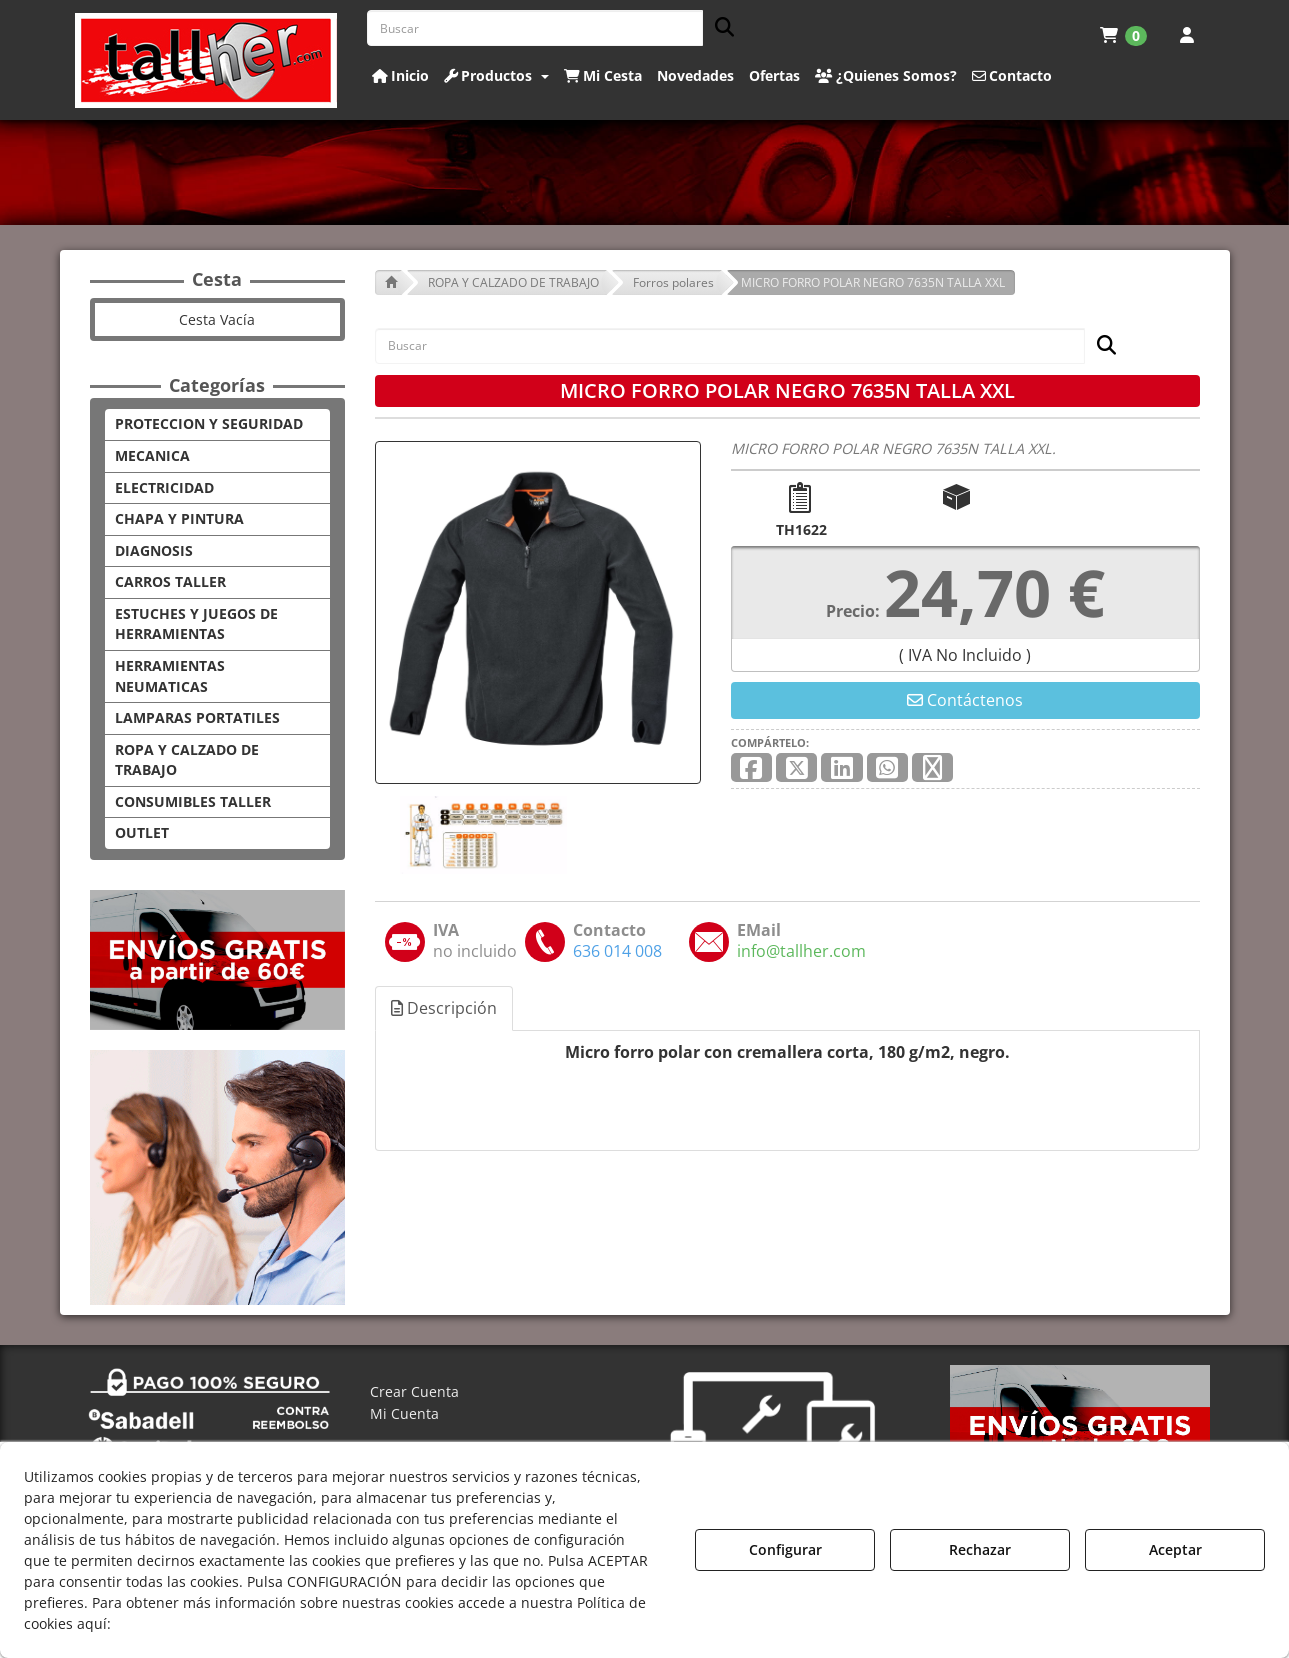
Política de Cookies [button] (185, 1623)
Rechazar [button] (980, 1549)
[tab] (445, 1008)
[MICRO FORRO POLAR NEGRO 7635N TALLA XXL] (538, 613)
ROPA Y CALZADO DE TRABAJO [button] (187, 760)
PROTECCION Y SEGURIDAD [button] (209, 423)
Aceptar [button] (1175, 1549)
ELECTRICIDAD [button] (164, 487)
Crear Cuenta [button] (414, 1391)
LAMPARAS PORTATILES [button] (197, 717)
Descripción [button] (444, 1008)
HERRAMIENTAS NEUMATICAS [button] (170, 676)
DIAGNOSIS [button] (154, 550)
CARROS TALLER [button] (170, 581)
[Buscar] (718, 28)
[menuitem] (1123, 35)
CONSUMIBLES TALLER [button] (193, 801)
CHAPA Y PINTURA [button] (179, 518)
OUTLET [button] (142, 832)
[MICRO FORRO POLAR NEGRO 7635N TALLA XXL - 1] (482, 835)
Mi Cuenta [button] (404, 1413)
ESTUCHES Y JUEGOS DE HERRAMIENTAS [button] (196, 624)
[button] (206, 60)
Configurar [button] (785, 1549)
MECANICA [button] (152, 455)
